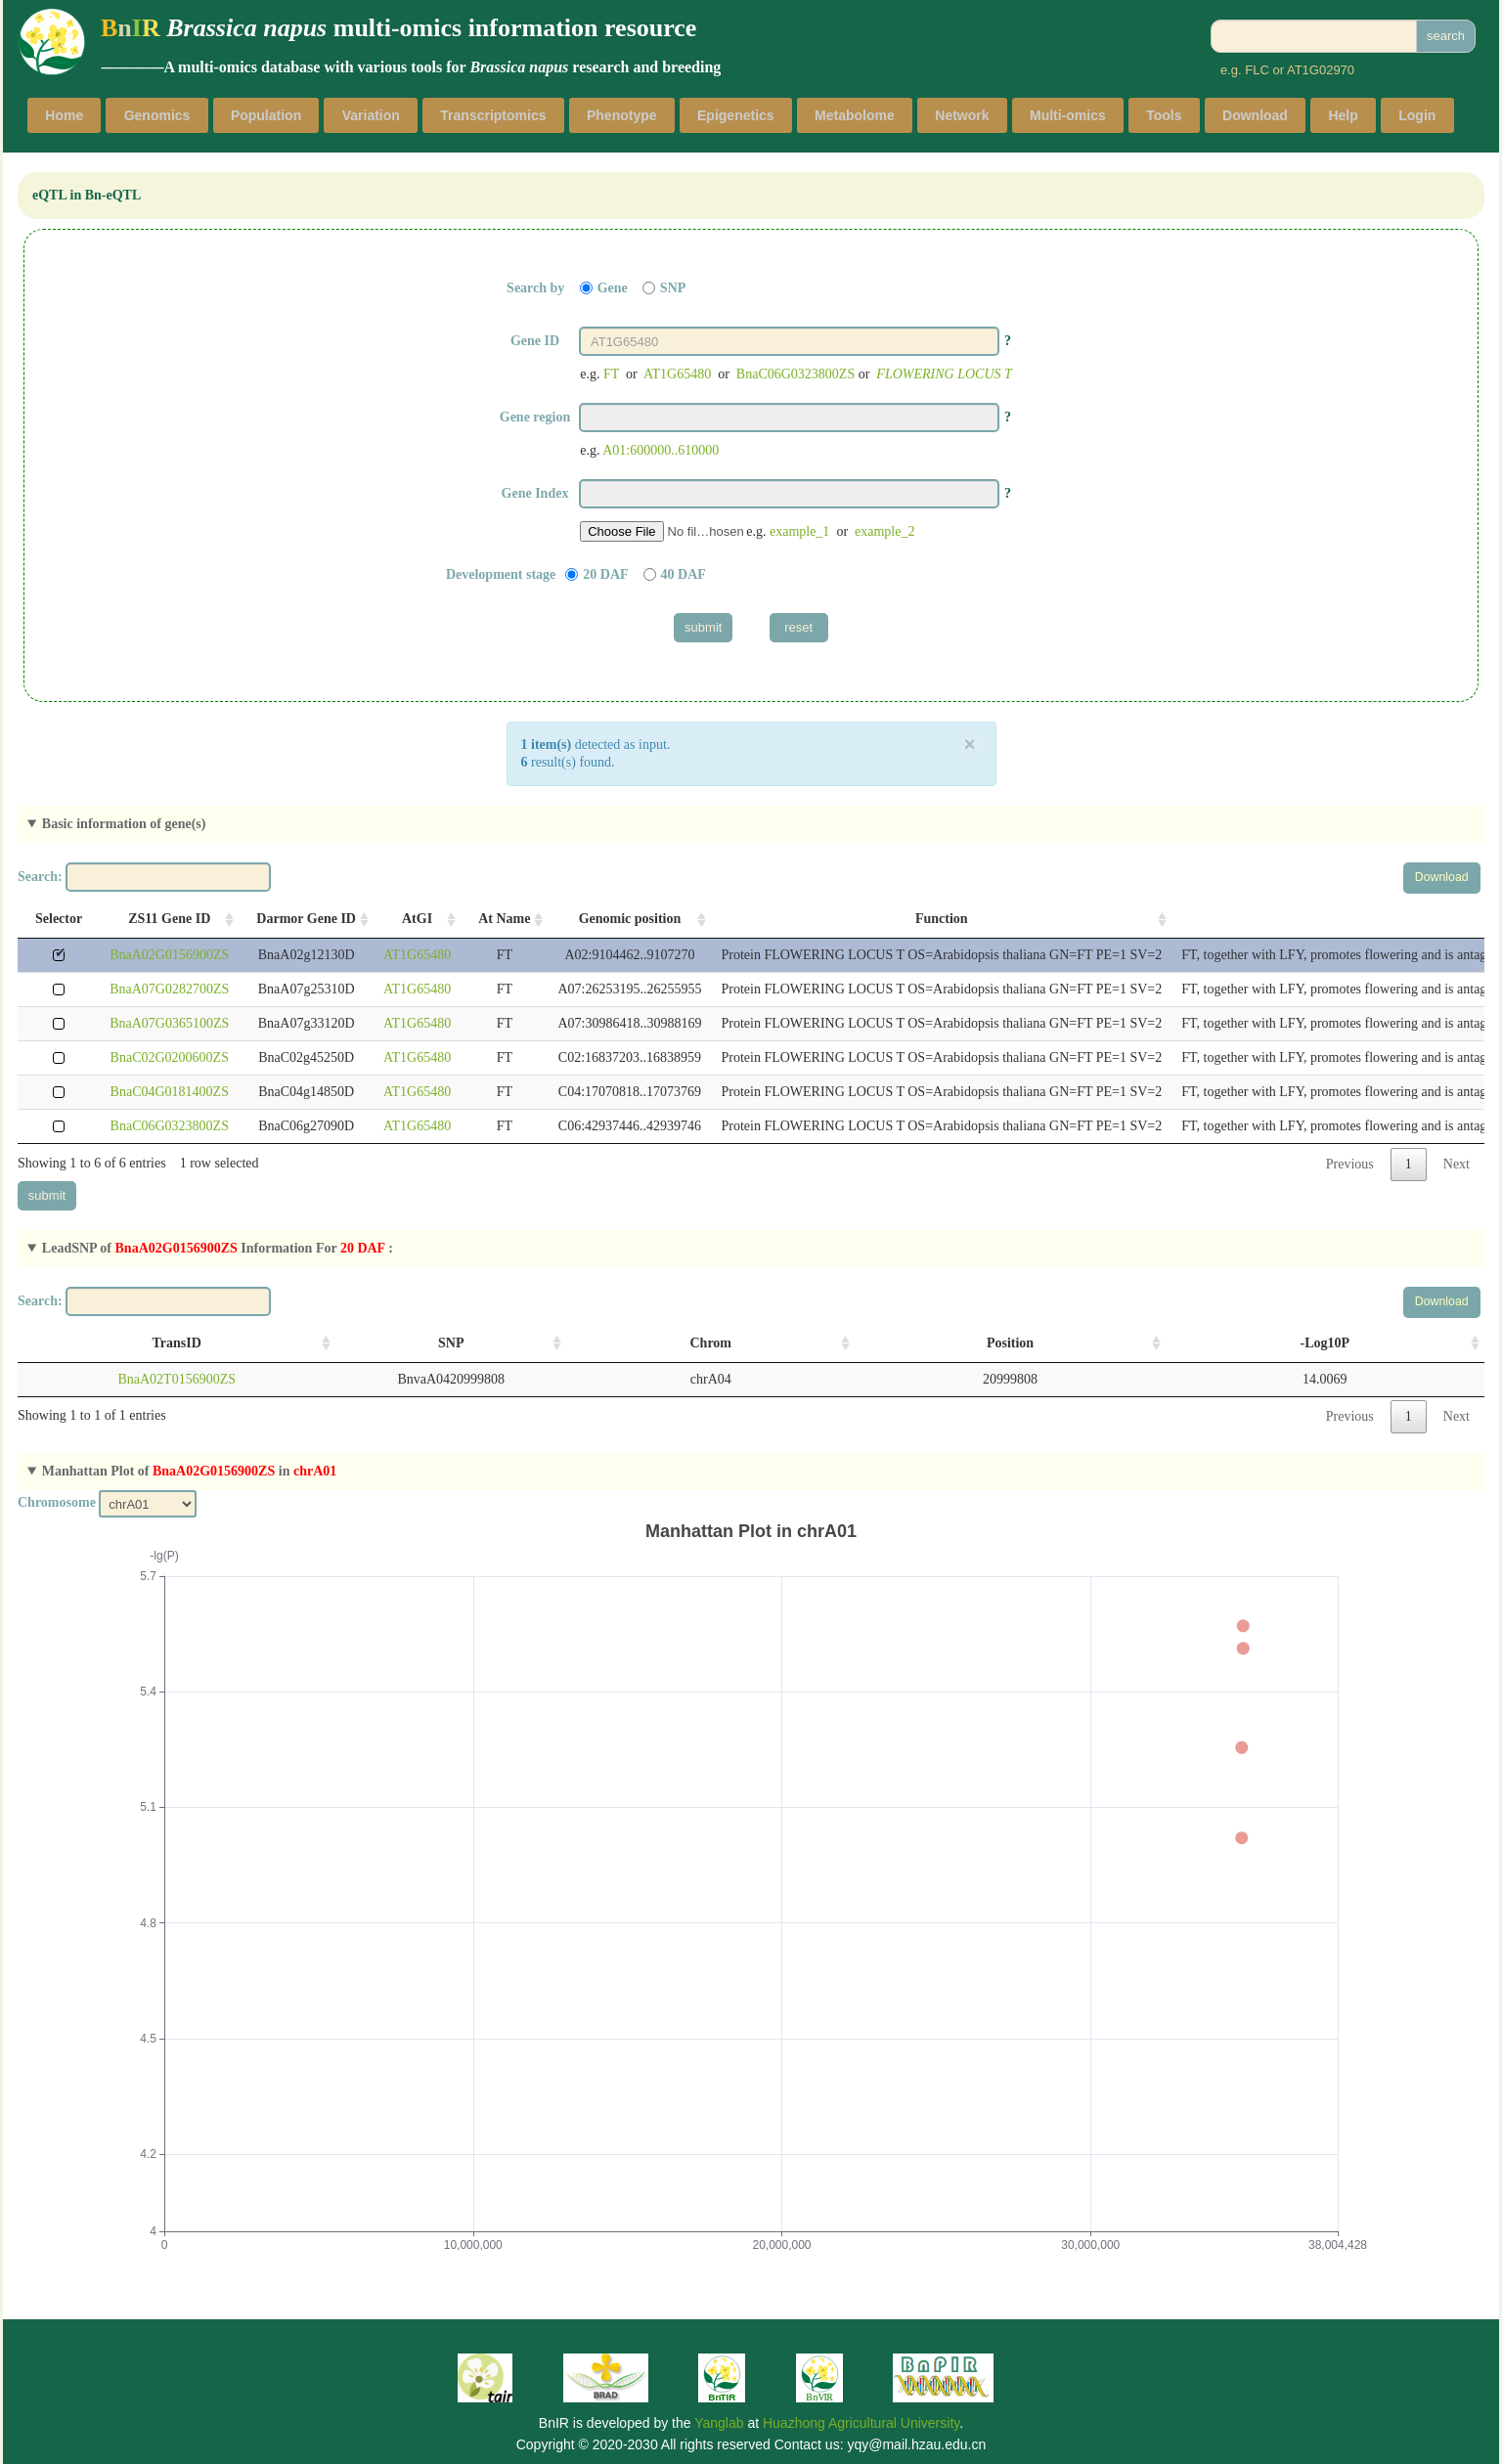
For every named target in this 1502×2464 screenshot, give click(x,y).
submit (703, 627)
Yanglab (718, 2423)
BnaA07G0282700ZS (169, 989)
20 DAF (605, 574)
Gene (612, 288)
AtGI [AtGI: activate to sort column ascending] (417, 918)
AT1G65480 (677, 374)
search (1446, 35)
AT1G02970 (1320, 70)
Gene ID (534, 340)
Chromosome (57, 1502)
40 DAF (683, 574)
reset (798, 627)
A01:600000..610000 (660, 450)
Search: (144, 877)
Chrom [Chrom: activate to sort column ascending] (710, 1343)
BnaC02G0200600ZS (169, 1057)
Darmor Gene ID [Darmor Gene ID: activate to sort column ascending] (306, 918)
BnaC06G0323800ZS (795, 374)
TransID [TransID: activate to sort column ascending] (177, 1343)
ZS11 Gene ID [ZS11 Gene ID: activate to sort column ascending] (169, 918)
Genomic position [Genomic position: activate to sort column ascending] (630, 918)
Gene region (535, 417)
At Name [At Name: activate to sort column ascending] (504, 918)
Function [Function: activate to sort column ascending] (941, 918)
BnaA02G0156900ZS (169, 954)
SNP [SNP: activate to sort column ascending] (451, 1343)
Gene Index (535, 493)
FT (611, 374)
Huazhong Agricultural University (861, 2423)
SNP (672, 288)
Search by (535, 288)
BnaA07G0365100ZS (169, 1023)
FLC (1257, 70)
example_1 (799, 531)
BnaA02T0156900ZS (176, 1379)
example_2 (884, 531)
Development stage (500, 574)
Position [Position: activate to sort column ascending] (1010, 1343)
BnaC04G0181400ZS (169, 1091)
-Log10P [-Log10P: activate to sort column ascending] (1325, 1343)
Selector (58, 918)
